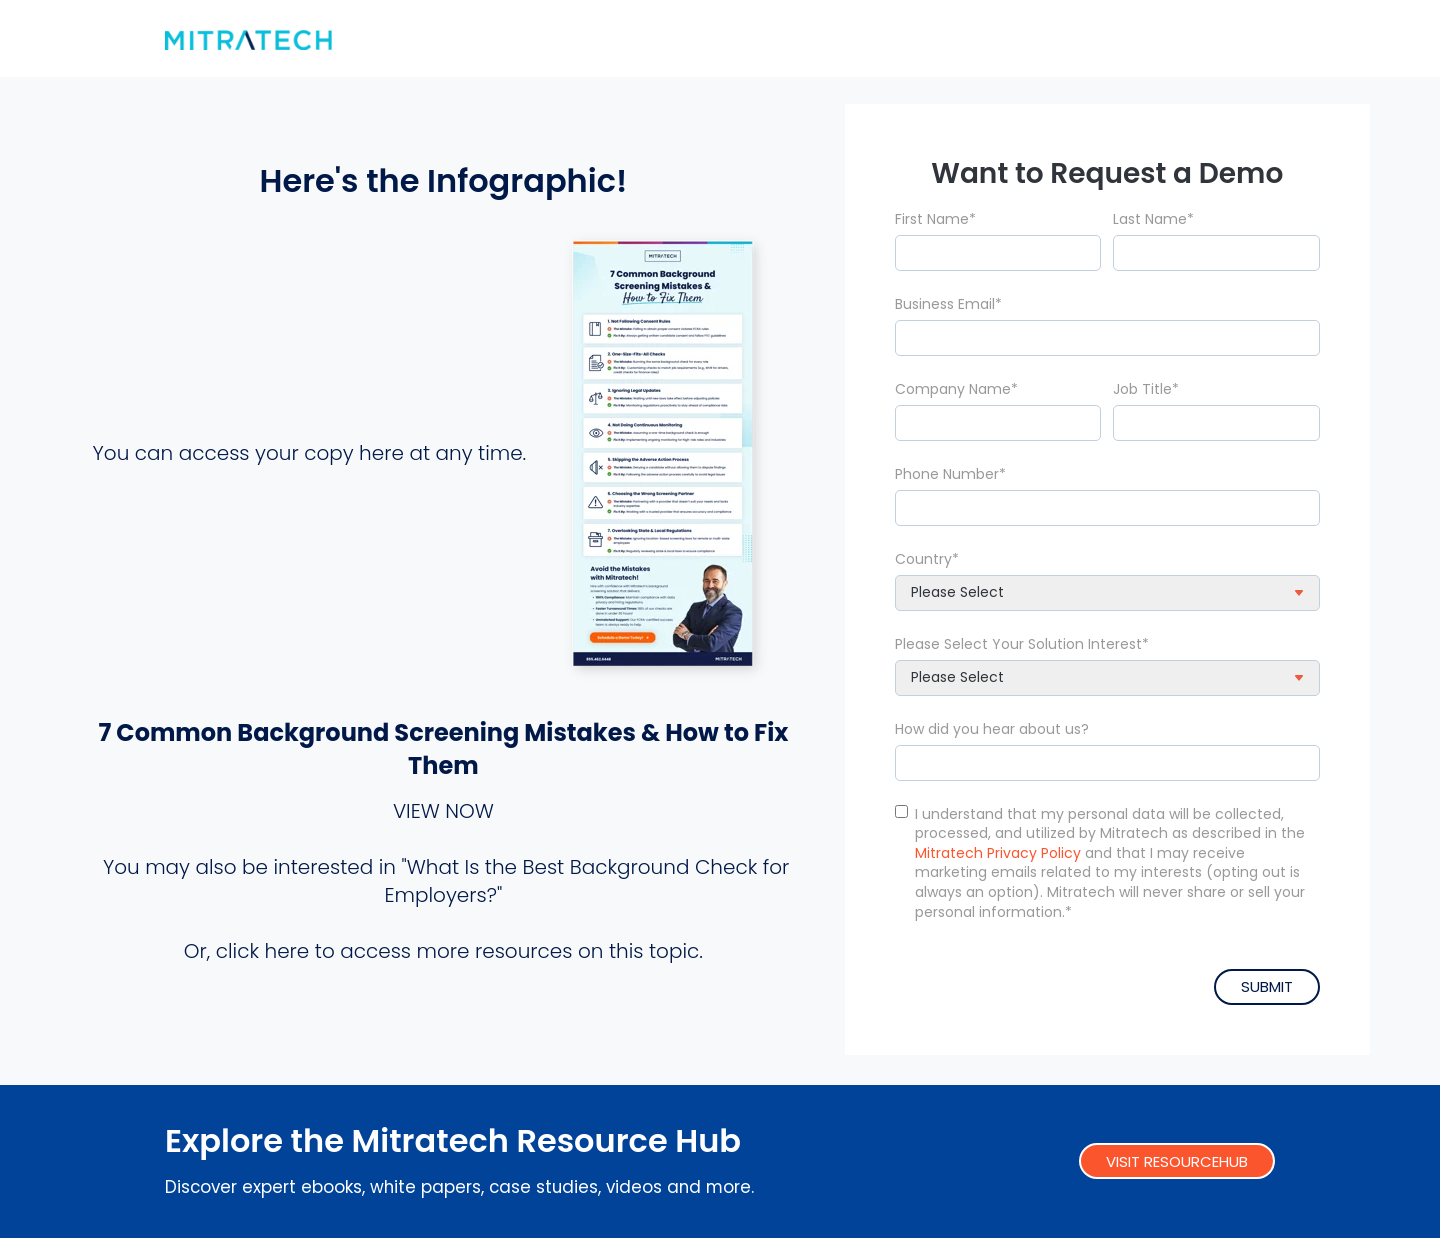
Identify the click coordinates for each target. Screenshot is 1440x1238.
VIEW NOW (443, 810)
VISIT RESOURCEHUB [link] (1177, 1160)
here (287, 950)
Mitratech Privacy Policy (998, 851)
